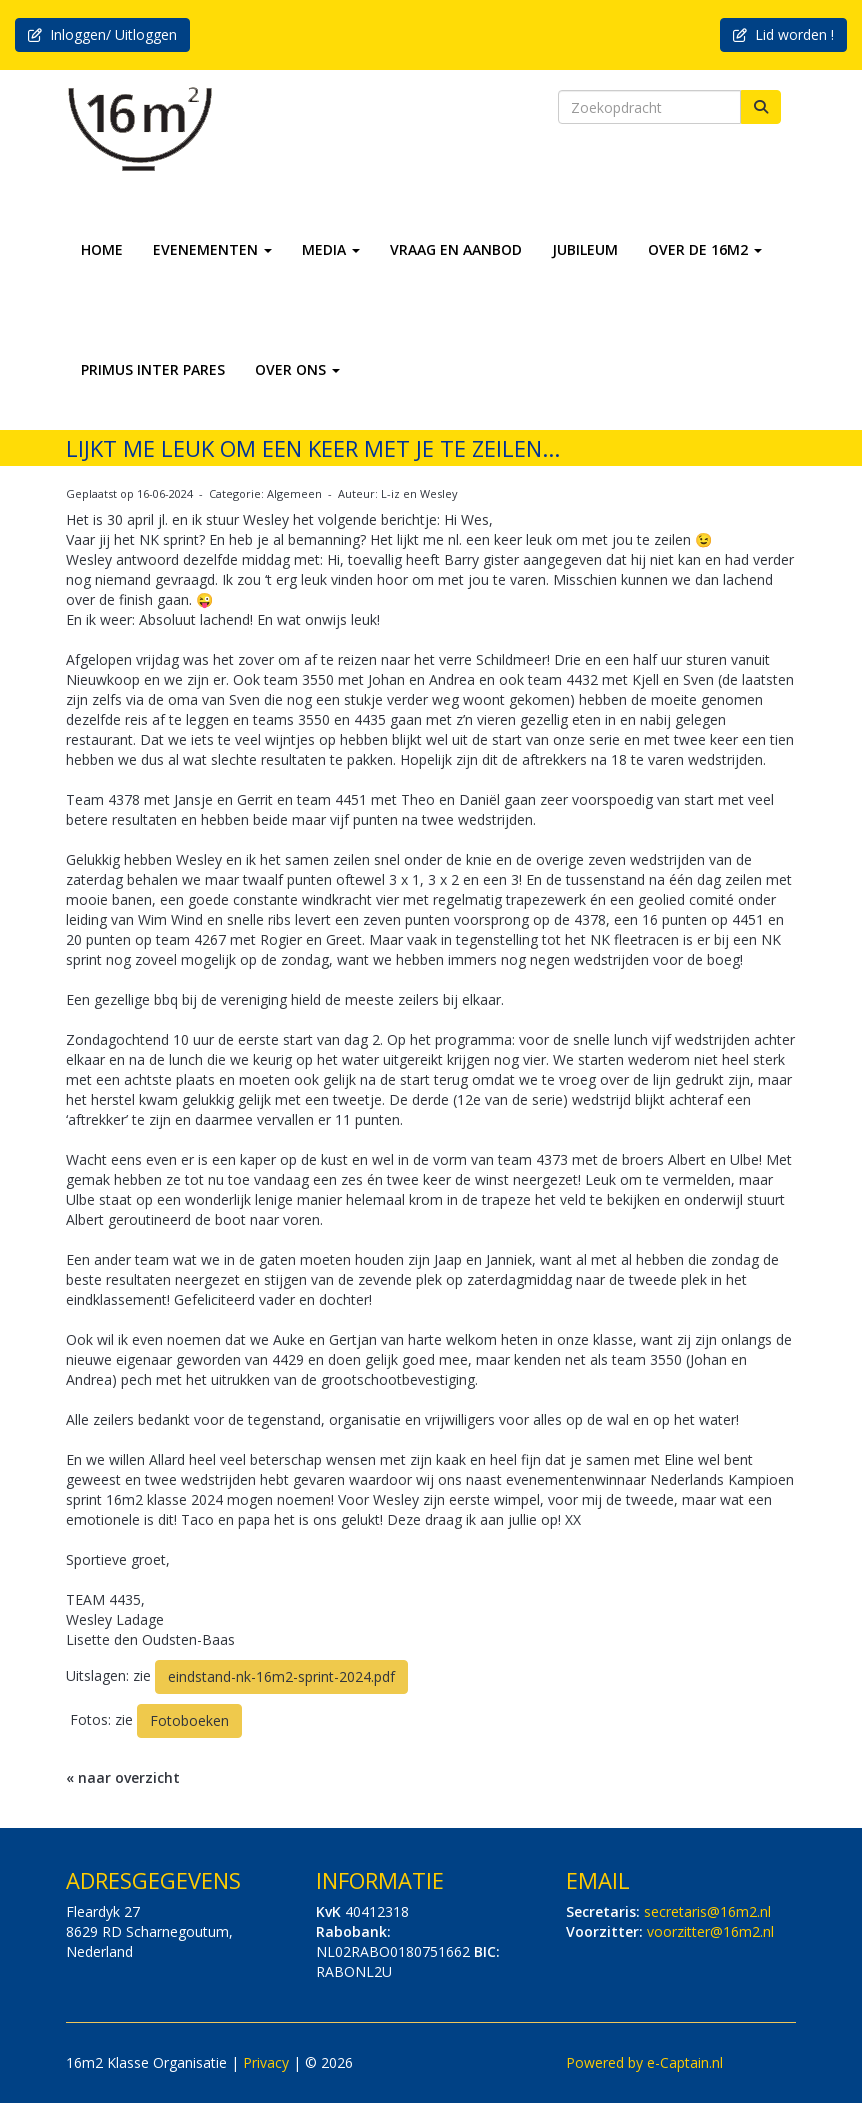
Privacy (266, 2062)
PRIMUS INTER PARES (153, 369)
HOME (102, 249)
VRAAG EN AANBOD (456, 249)
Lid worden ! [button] (783, 34)
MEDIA (331, 249)
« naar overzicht (123, 1777)
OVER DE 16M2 (705, 249)
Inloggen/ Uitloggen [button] (102, 34)
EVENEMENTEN (212, 249)
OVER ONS (297, 369)
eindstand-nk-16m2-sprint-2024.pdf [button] (281, 1676)
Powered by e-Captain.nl (644, 2062)
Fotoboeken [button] (189, 1720)
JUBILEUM (585, 249)
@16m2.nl (707, 1911)
